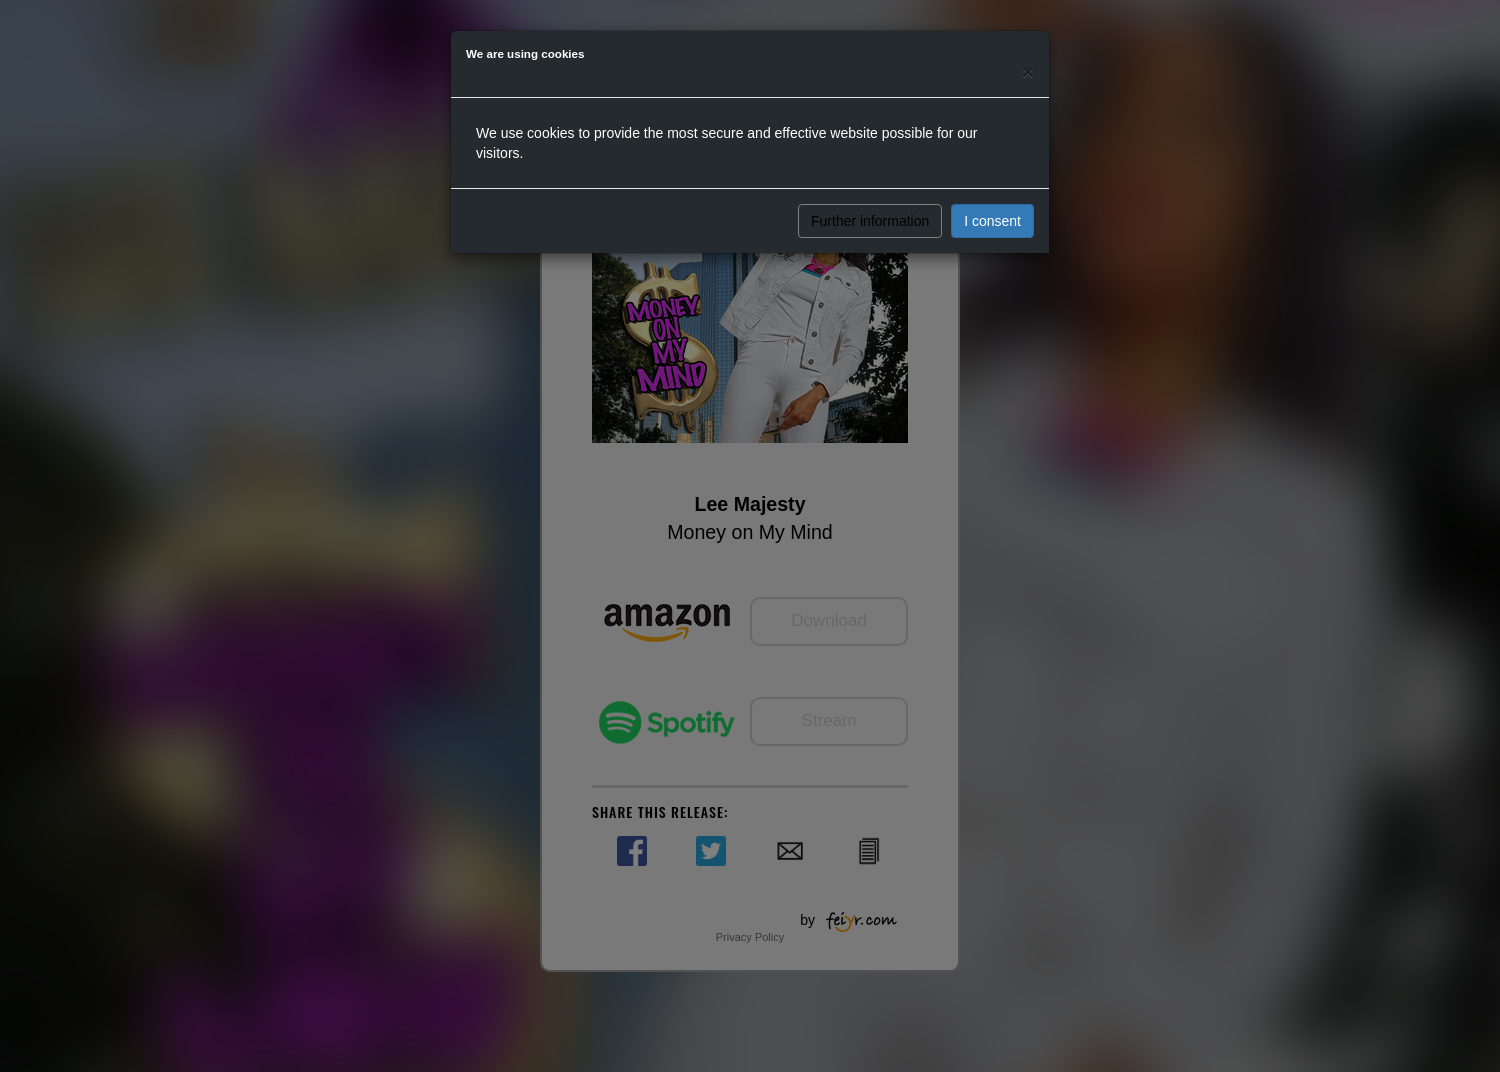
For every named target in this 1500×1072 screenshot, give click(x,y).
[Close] (1028, 71)
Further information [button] (870, 221)
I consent (992, 221)
